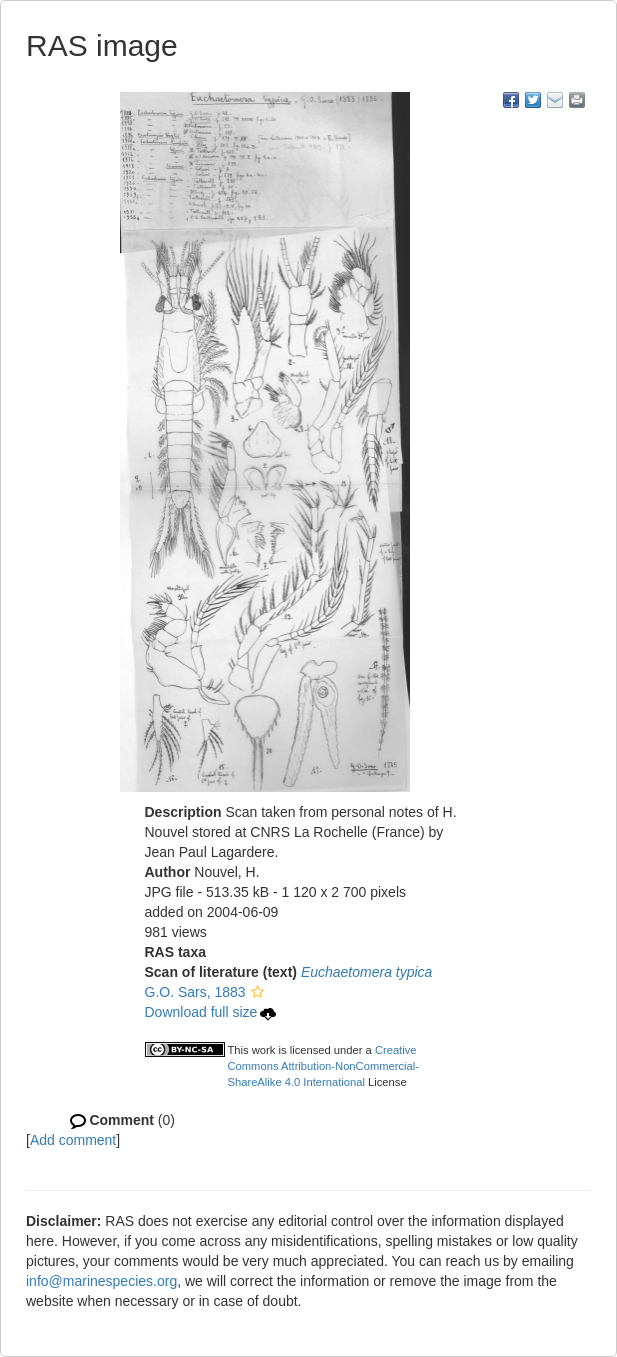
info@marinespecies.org (101, 1281)
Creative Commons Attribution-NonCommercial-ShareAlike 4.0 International (324, 1066)
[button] (257, 992)
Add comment (73, 1140)
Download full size (211, 1012)
